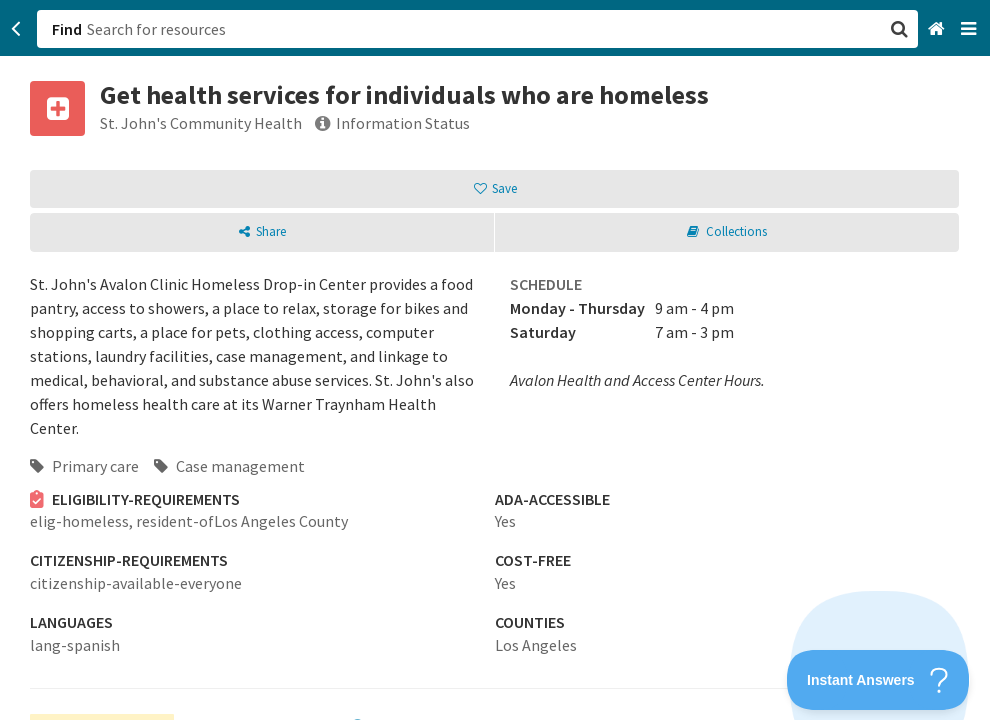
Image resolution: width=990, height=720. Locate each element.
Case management (229, 466)
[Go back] (16, 29)
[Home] (938, 29)
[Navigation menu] (970, 29)
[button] (495, 360)
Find (67, 29)
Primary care (84, 466)
